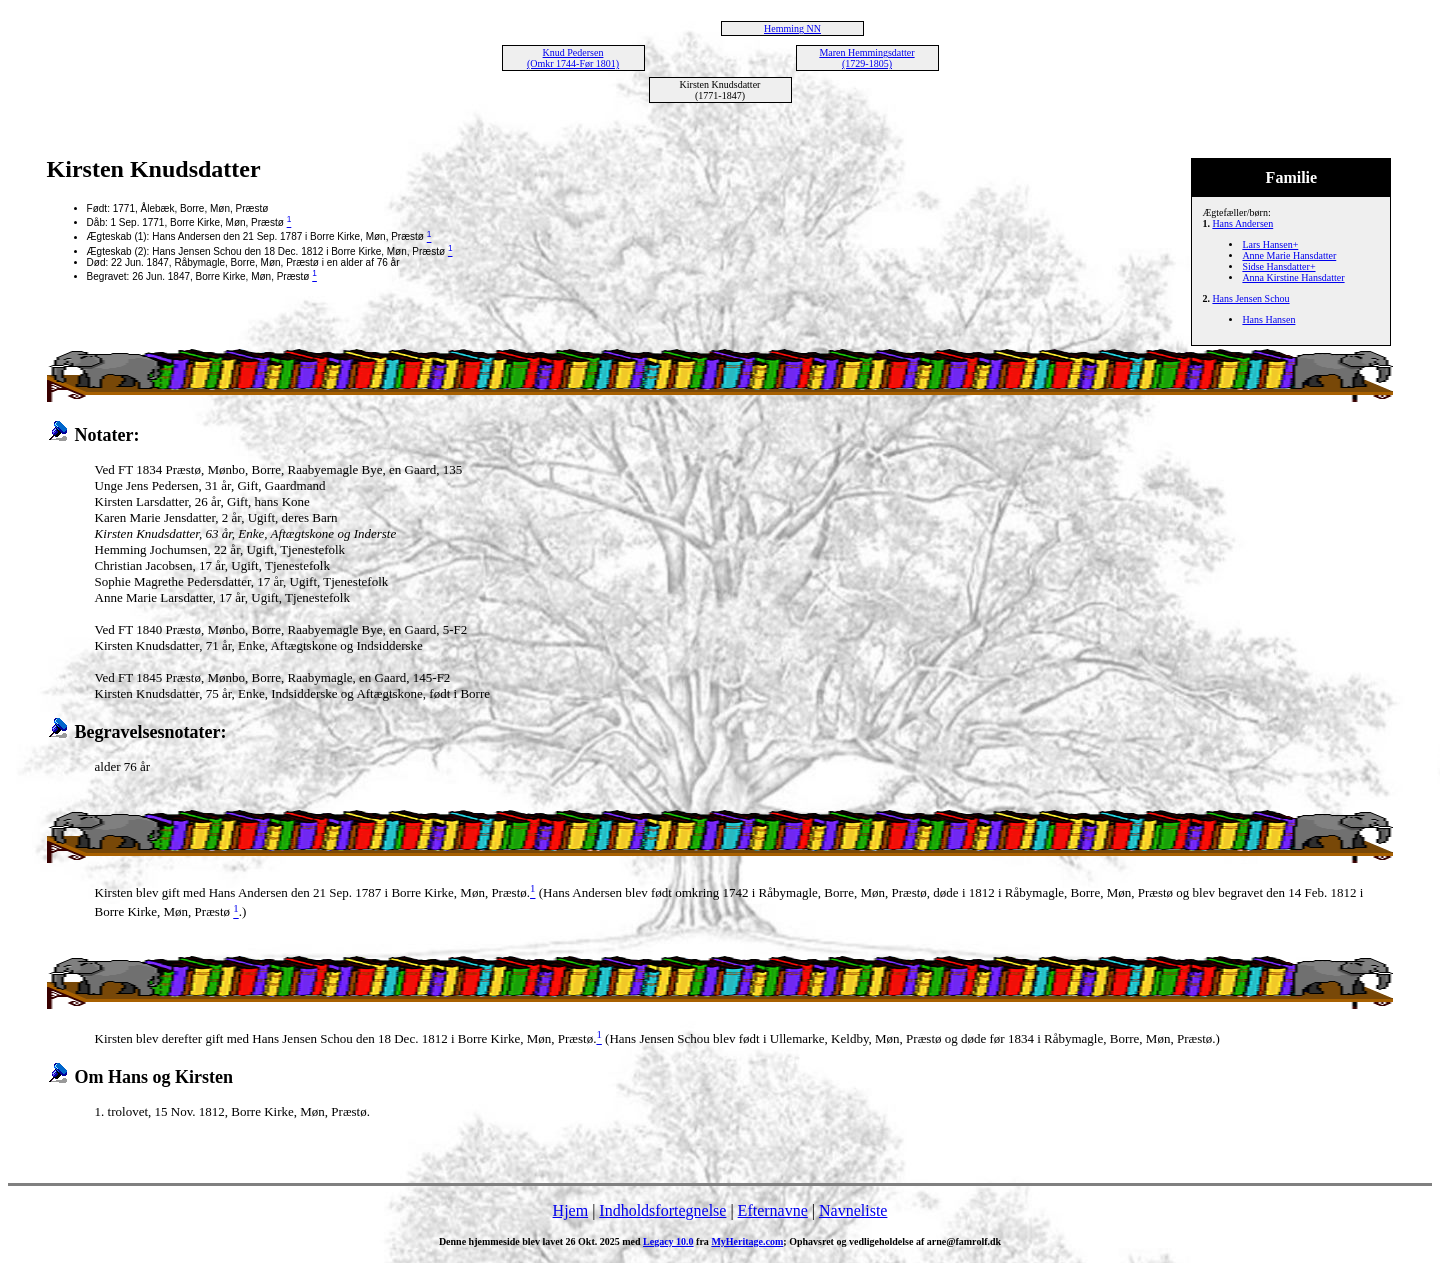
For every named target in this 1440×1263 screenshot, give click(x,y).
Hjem (571, 1210)
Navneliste (853, 1210)
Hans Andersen (1242, 223)
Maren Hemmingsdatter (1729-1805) (866, 58)
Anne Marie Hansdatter (1289, 255)
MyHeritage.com (747, 1241)
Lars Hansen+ (1270, 244)
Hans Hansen (1268, 319)
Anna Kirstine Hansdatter (1293, 277)
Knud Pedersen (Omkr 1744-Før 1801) (573, 58)
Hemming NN (792, 28)
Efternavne (773, 1210)
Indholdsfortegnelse (662, 1210)
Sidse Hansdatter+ (1278, 266)
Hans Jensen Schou (1250, 298)
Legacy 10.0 (668, 1241)
